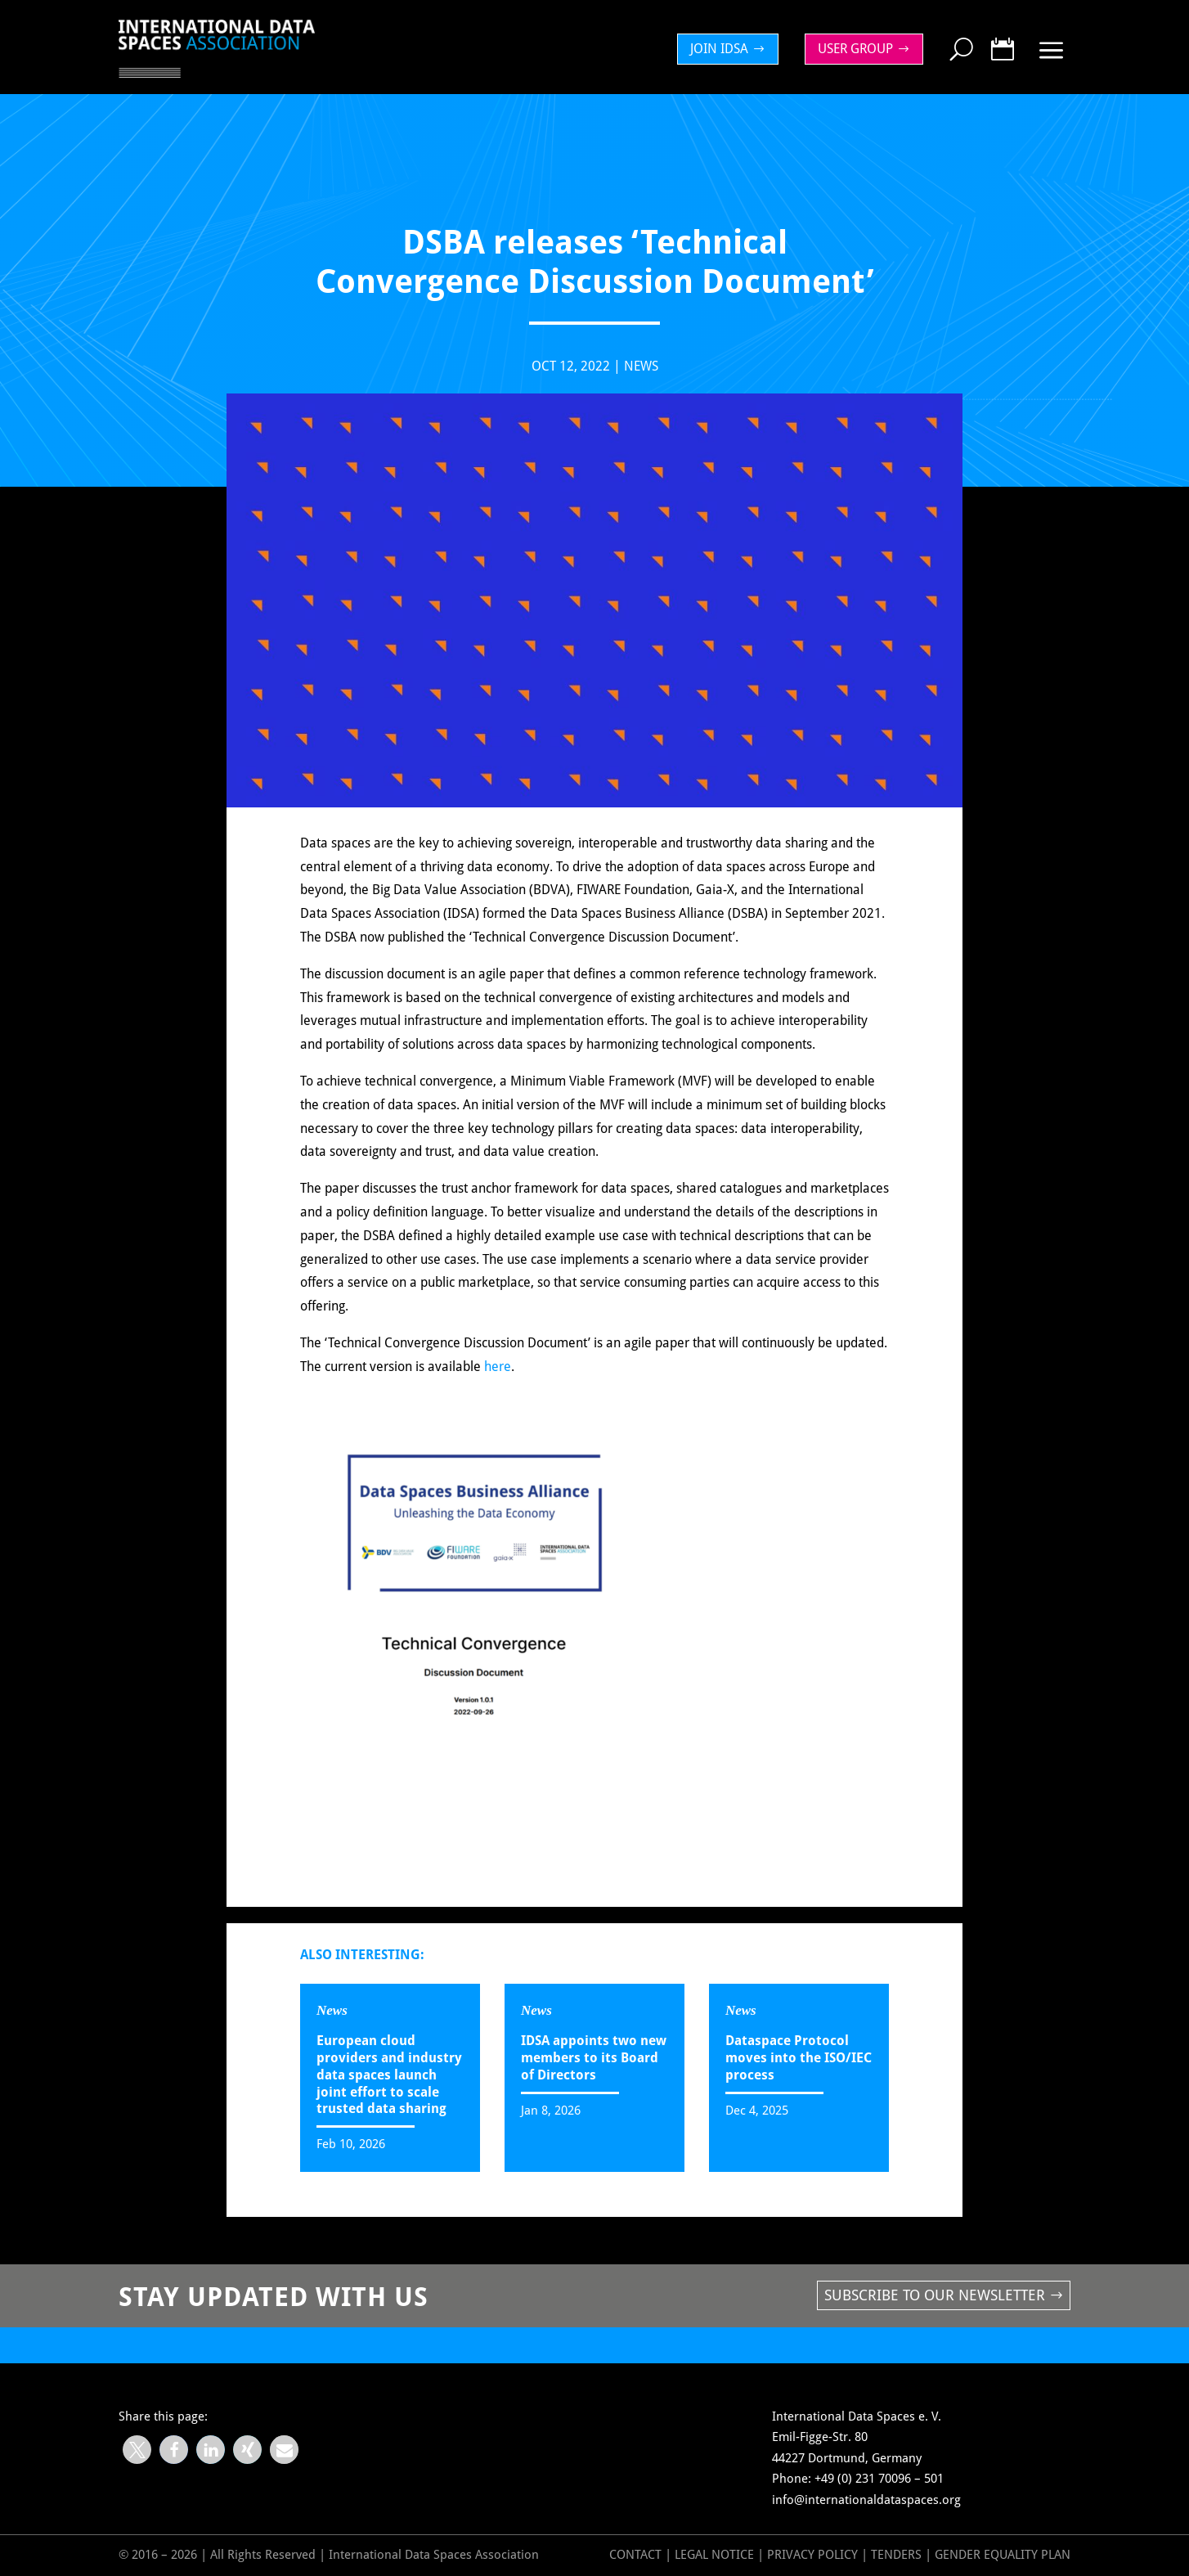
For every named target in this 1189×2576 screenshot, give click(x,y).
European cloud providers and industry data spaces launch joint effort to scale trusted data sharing (389, 2074)
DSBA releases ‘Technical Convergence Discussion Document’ (378, 2344)
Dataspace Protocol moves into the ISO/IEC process (798, 2058)
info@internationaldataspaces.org (866, 2500)
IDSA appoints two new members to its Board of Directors (593, 2058)
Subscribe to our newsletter (934, 2295)
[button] (137, 2449)
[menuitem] (732, 49)
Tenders (896, 2554)
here (497, 1380)
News (641, 380)
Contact (635, 2554)
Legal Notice (714, 2554)
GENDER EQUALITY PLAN (1002, 2554)
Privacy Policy (814, 2554)
